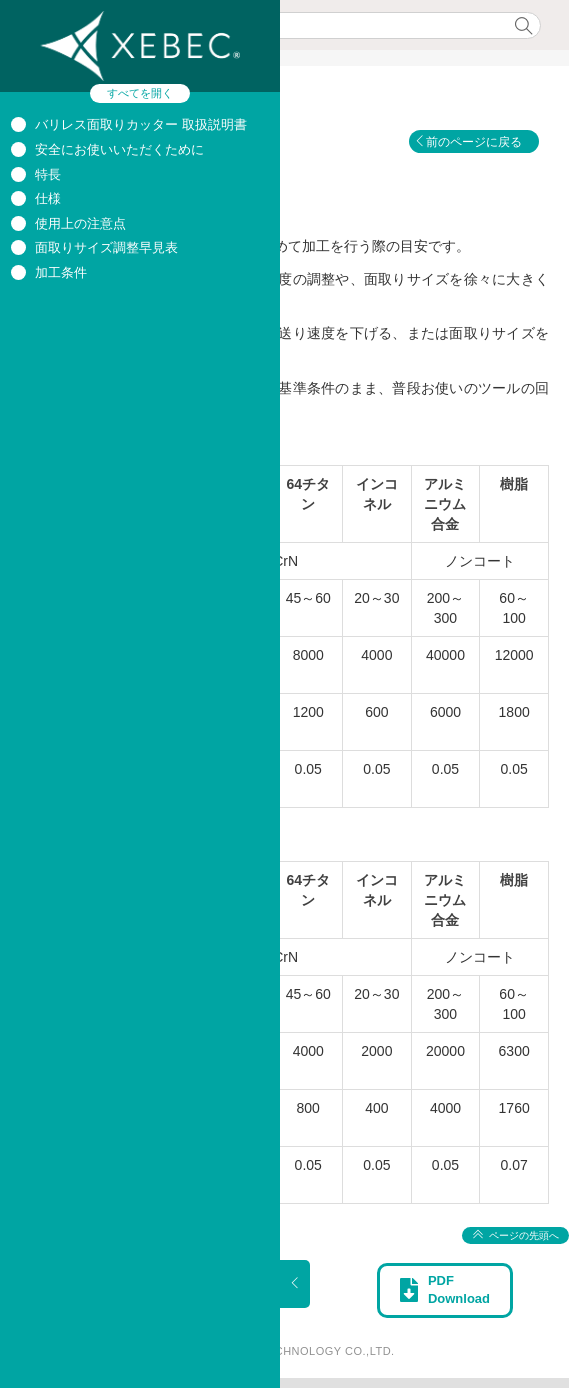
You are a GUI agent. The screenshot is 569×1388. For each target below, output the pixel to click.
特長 (48, 174)
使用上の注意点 (80, 223)
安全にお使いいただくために (119, 149)
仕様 (48, 198)
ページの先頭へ (524, 1235)
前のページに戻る (474, 142)
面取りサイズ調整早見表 (106, 247)
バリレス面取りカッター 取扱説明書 (141, 124)
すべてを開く (140, 93)
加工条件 (61, 272)
